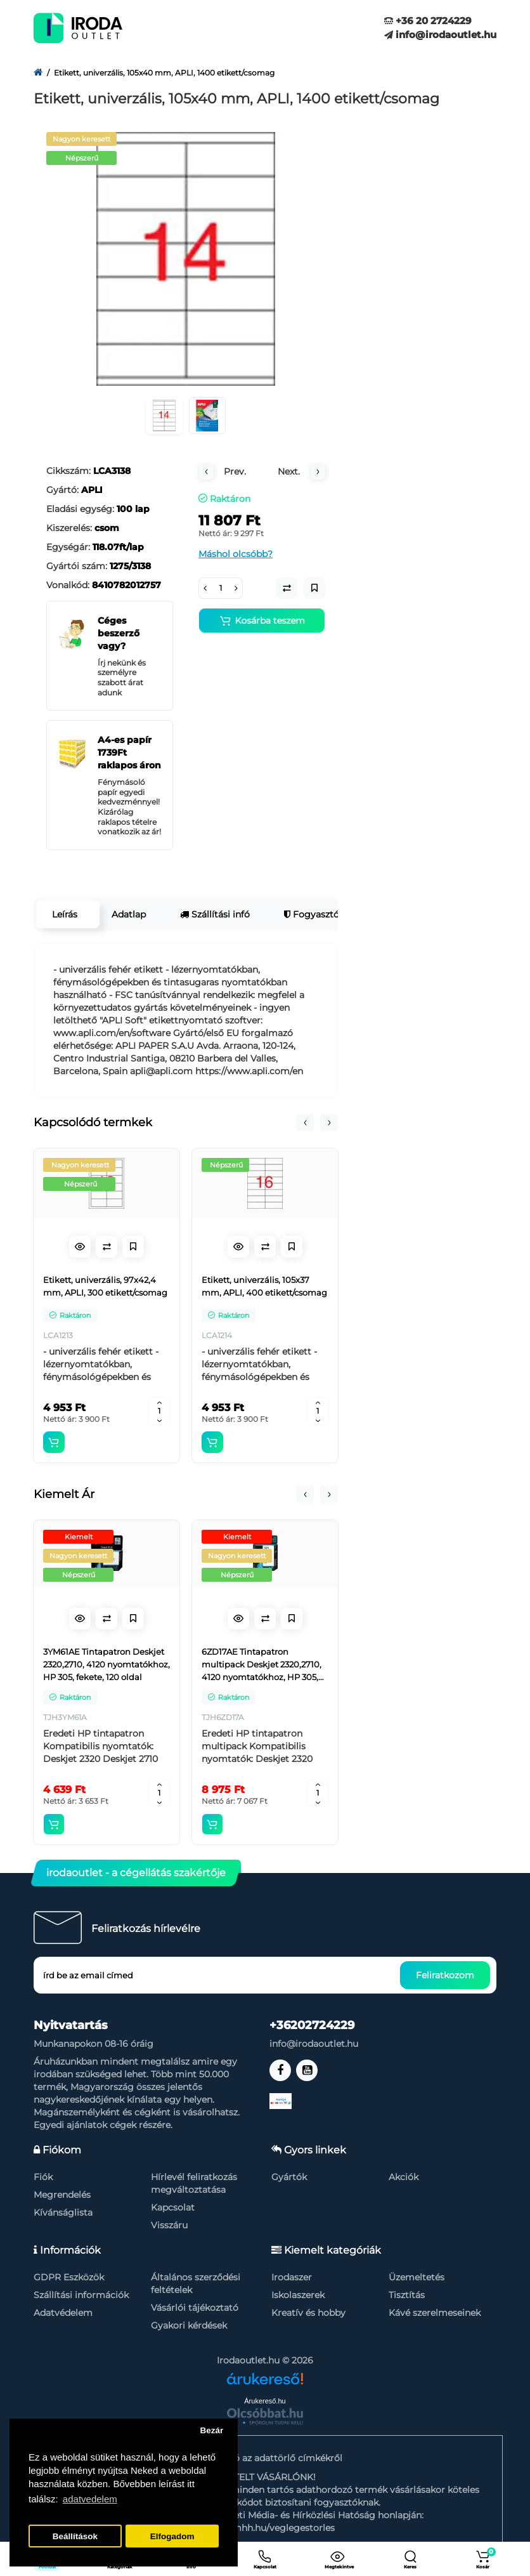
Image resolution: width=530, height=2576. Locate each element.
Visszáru (169, 2225)
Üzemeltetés (416, 2277)
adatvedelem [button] (90, 2499)
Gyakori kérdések (189, 2325)
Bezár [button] (211, 2430)
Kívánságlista (63, 2212)
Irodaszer (291, 2277)
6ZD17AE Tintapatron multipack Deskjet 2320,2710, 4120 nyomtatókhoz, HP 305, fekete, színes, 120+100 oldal (261, 1664)
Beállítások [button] (75, 2536)
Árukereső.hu (264, 2401)
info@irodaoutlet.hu (440, 35)
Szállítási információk (81, 2295)
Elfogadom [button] (172, 2536)
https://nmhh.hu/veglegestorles (265, 2527)
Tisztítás (407, 2295)
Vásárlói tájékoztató (194, 2307)
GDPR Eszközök (69, 2277)
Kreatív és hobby (308, 2312)
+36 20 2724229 (428, 21)
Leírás (64, 914)
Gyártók (289, 2177)
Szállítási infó (215, 914)
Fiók (43, 2177)
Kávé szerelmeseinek (435, 2312)
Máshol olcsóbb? (235, 554)
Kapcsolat (173, 2207)
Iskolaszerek (298, 2295)
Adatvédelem (63, 2312)
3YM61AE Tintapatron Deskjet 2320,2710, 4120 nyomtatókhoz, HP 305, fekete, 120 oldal (106, 1664)
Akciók (403, 2177)
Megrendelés (62, 2194)
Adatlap (129, 914)
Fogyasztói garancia (333, 914)
